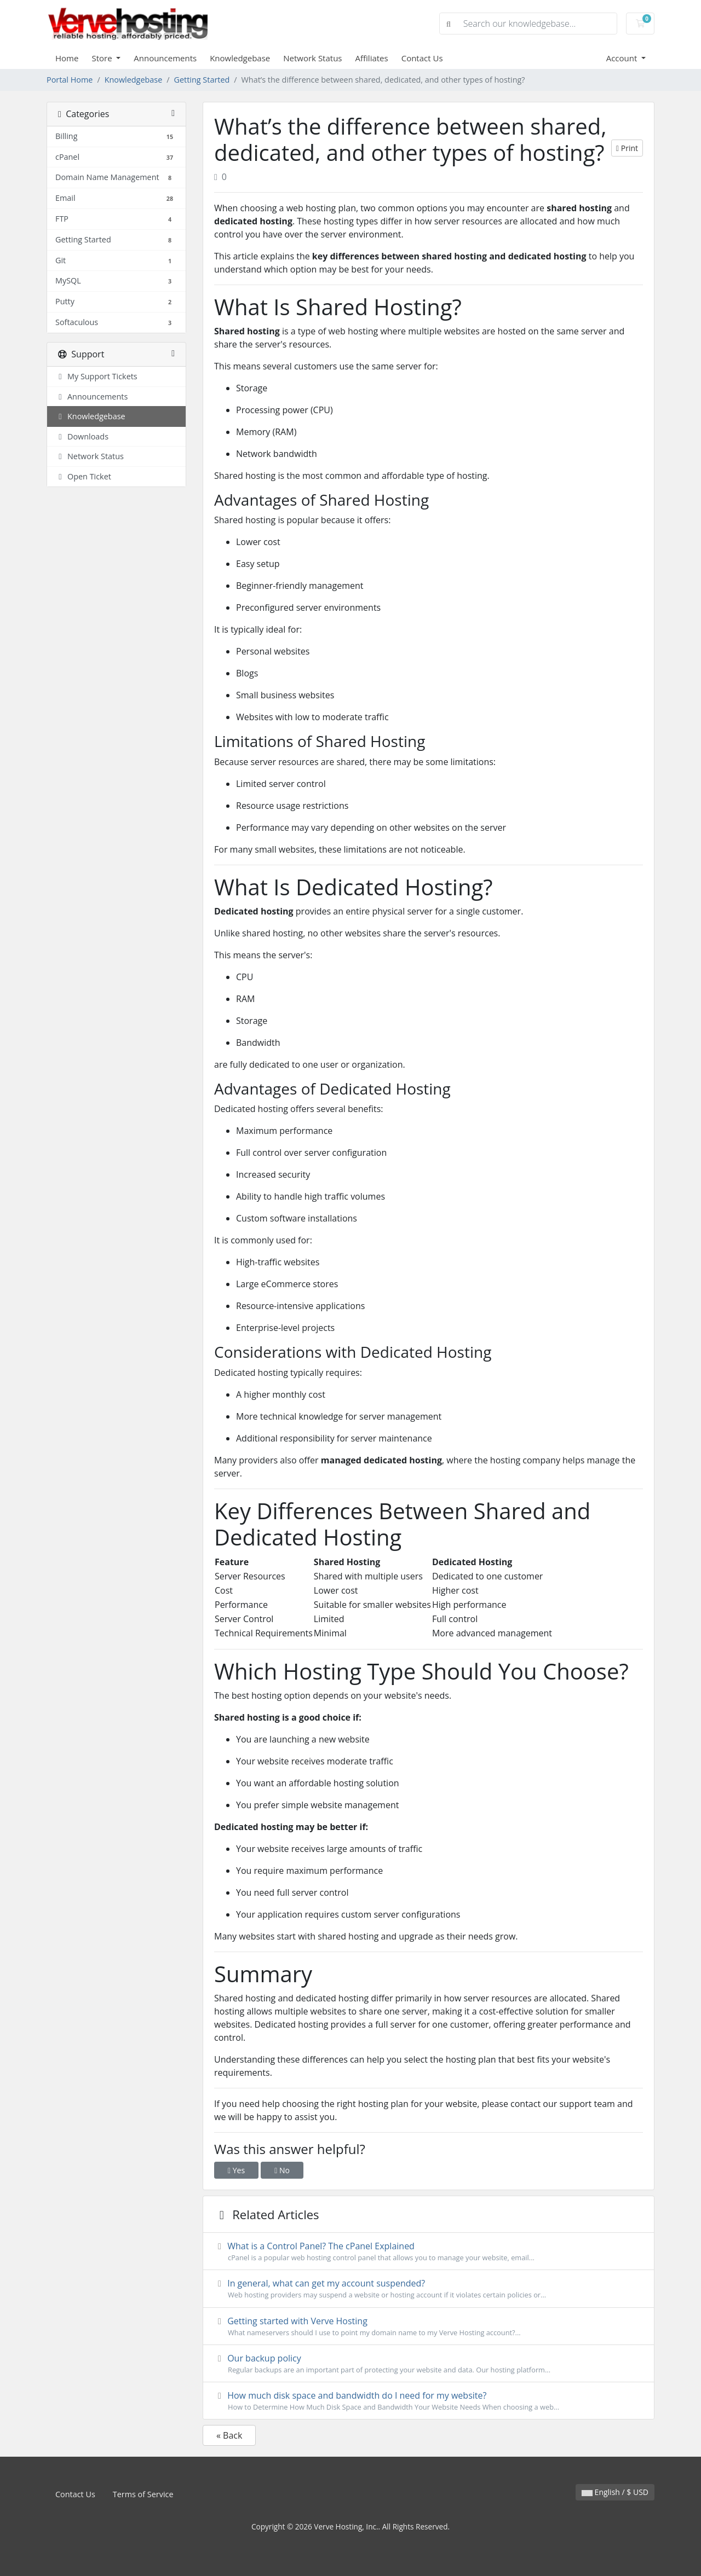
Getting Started (202, 79)
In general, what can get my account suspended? (428, 2288)
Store (102, 58)
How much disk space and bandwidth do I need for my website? (428, 2400)
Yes (236, 2170)
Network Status (312, 58)
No (282, 2170)
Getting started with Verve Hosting (428, 2326)
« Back (229, 2435)
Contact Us (422, 58)
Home (66, 58)
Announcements (165, 58)
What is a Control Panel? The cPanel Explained (428, 2251)
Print (627, 148)
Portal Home (70, 79)
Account (623, 58)
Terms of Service (143, 2494)
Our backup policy (428, 2363)
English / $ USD (615, 2492)
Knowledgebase (240, 58)
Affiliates (371, 58)
